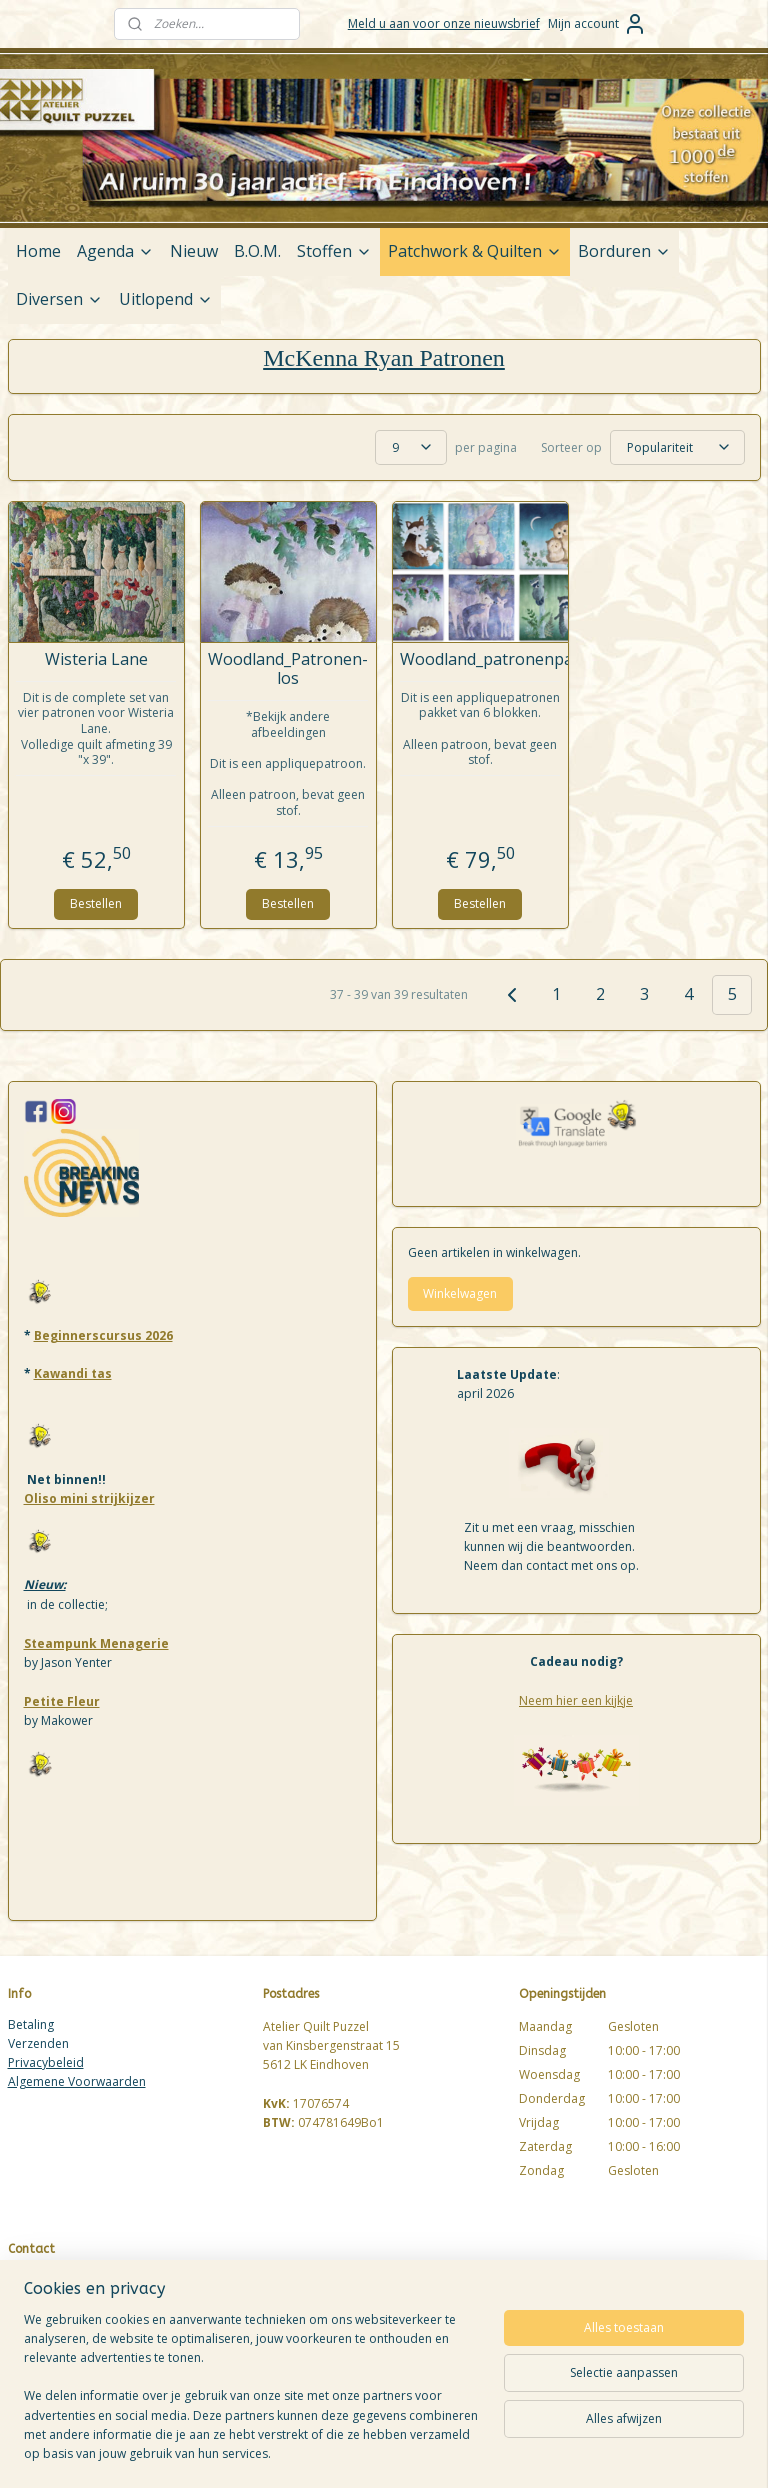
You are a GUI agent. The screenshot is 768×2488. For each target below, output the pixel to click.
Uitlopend (166, 299)
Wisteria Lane (96, 659)
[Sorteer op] (677, 447)
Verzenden (38, 2043)
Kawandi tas (73, 1373)
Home (38, 251)
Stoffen (334, 251)
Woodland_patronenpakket (480, 659)
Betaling (31, 2024)
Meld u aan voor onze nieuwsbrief (444, 23)
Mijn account (597, 24)
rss (504, 2451)
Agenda (115, 251)
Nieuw (194, 251)
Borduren (624, 251)
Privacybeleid (46, 2062)
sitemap (462, 2451)
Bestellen (96, 903)
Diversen (59, 299)
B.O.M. (257, 251)
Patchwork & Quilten (475, 251)
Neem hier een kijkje (576, 1700)
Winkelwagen (460, 1293)
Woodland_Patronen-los (288, 669)
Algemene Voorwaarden (77, 2081)
